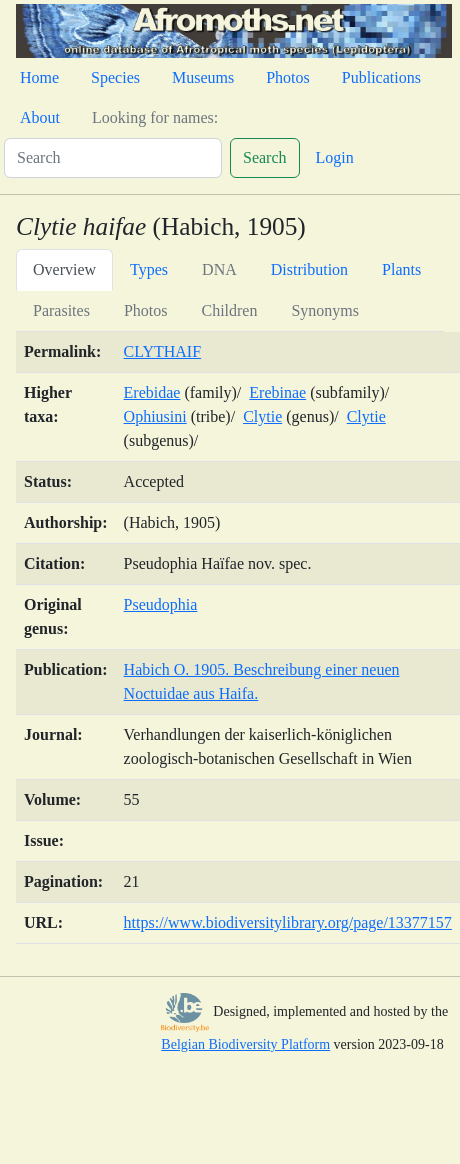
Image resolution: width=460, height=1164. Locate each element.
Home (39, 77)
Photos (288, 77)
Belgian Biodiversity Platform (245, 1044)
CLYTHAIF (163, 351)
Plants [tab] (401, 269)
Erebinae (277, 392)
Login (335, 157)
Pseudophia (161, 604)
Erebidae (152, 392)
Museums (203, 77)
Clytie (262, 416)
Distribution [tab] (309, 269)
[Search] (113, 158)
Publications (381, 77)
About (40, 117)
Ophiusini (155, 416)
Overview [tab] (64, 269)
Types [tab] (149, 269)
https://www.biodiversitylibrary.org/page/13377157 (288, 922)
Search (265, 157)
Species (115, 77)
